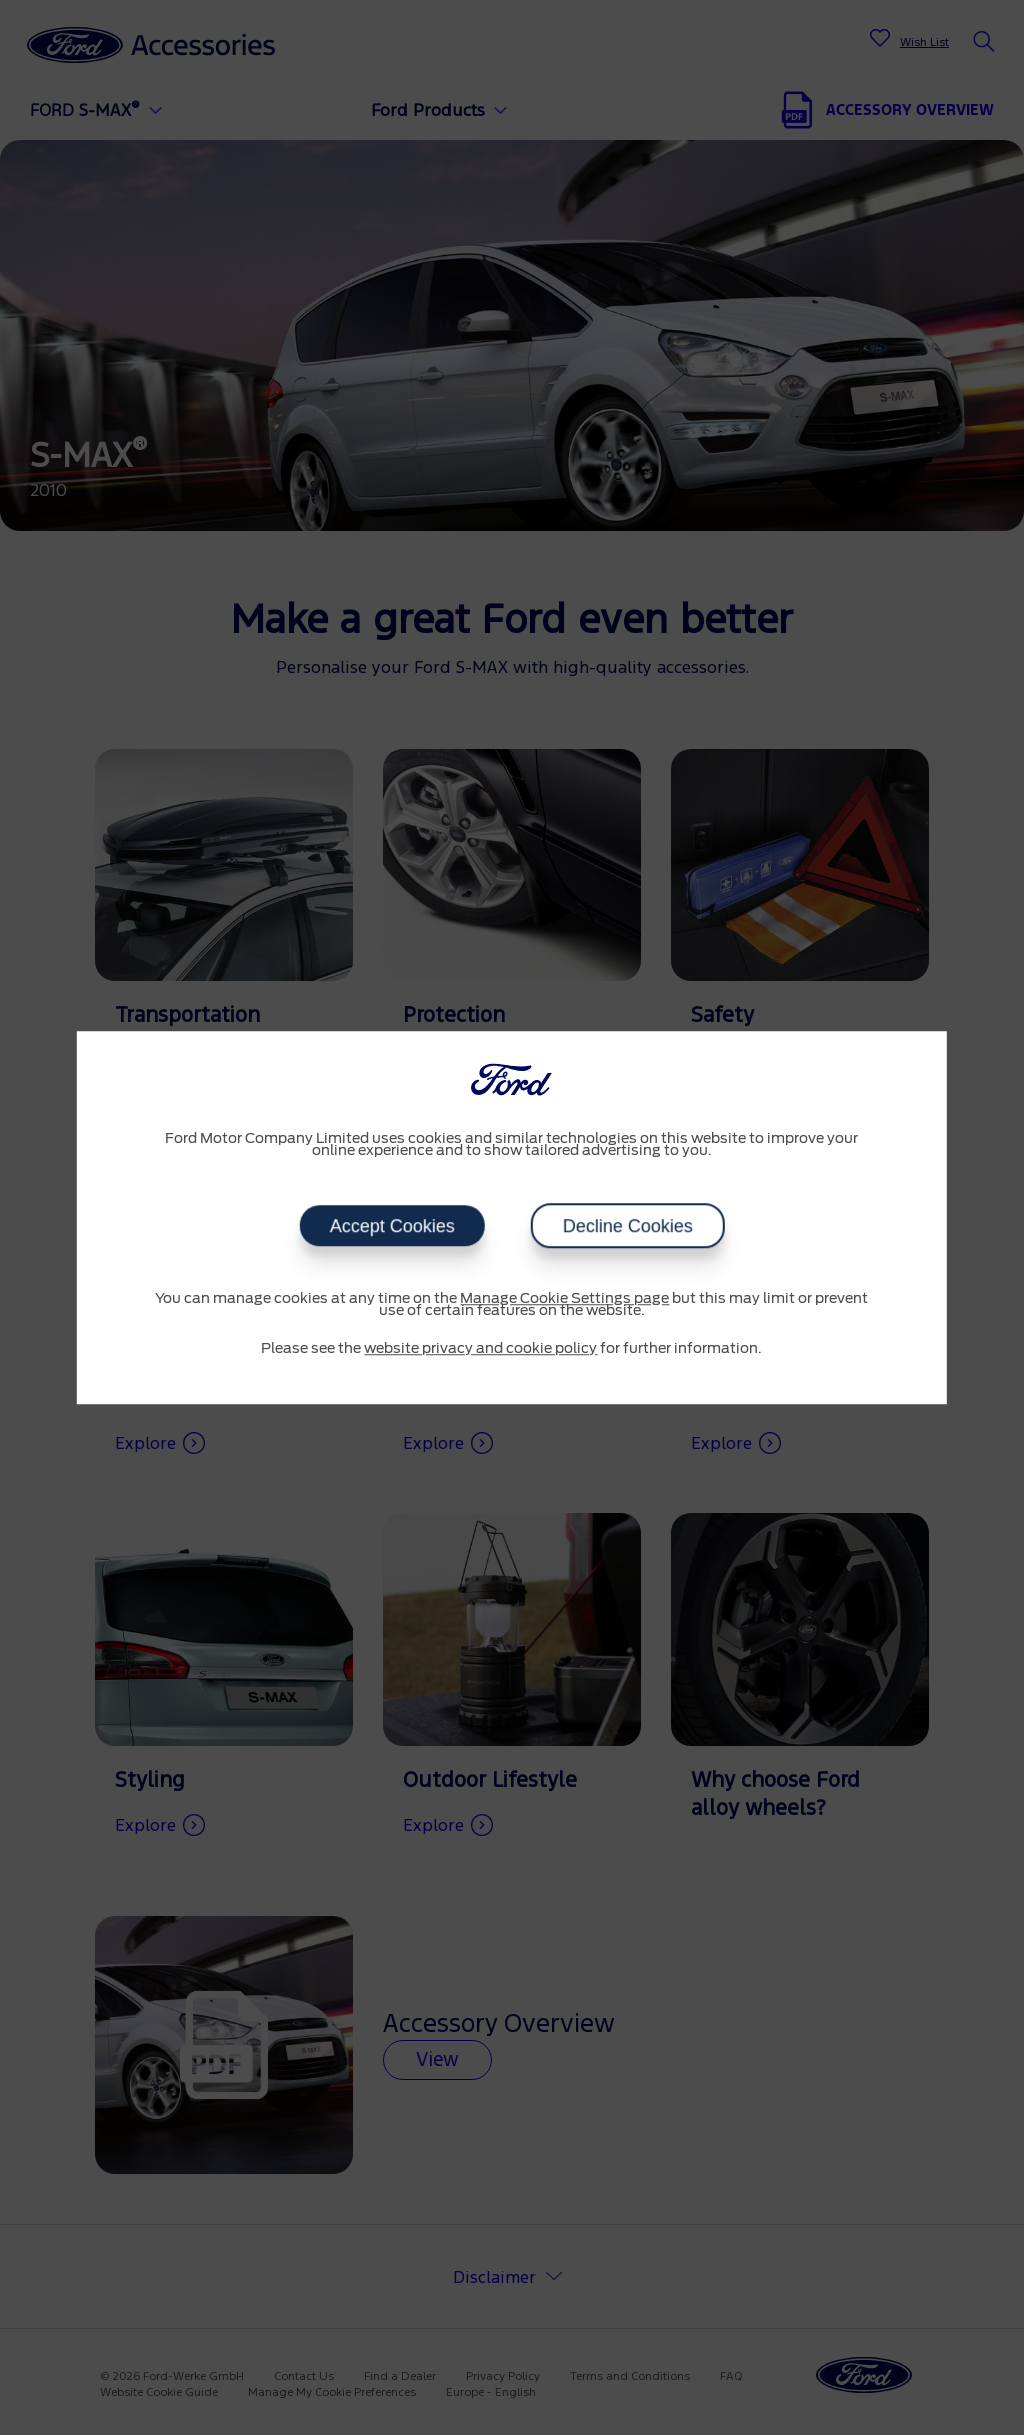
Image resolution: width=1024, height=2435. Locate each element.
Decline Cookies (627, 1226)
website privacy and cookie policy (480, 1349)
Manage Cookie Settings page (564, 1299)
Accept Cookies (391, 1226)
